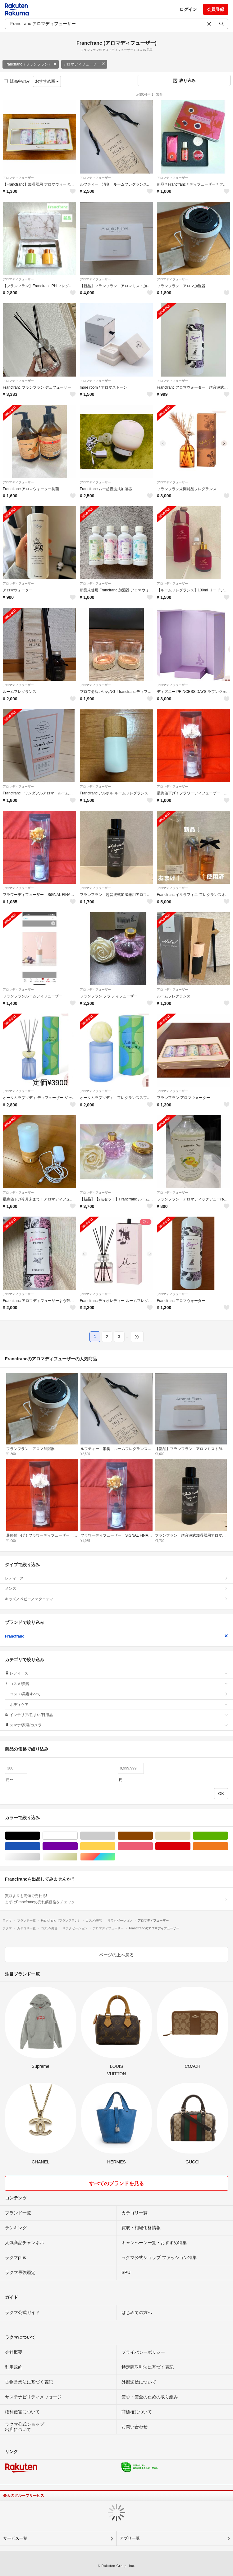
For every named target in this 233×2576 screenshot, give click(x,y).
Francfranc (116, 1636)
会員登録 (215, 9)
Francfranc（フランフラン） (30, 64)
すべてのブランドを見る (116, 2183)
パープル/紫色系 (77, 1846)
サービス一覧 (15, 2538)
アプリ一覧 (130, 2538)
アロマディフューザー (84, 64)
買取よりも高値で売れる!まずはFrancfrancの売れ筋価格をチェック (116, 1899)
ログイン (188, 9)
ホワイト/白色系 (77, 1835)
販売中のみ (17, 81)
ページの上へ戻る (116, 1954)
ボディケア (119, 1704)
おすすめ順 (47, 81)
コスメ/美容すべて (119, 1694)
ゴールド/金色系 (77, 1857)
